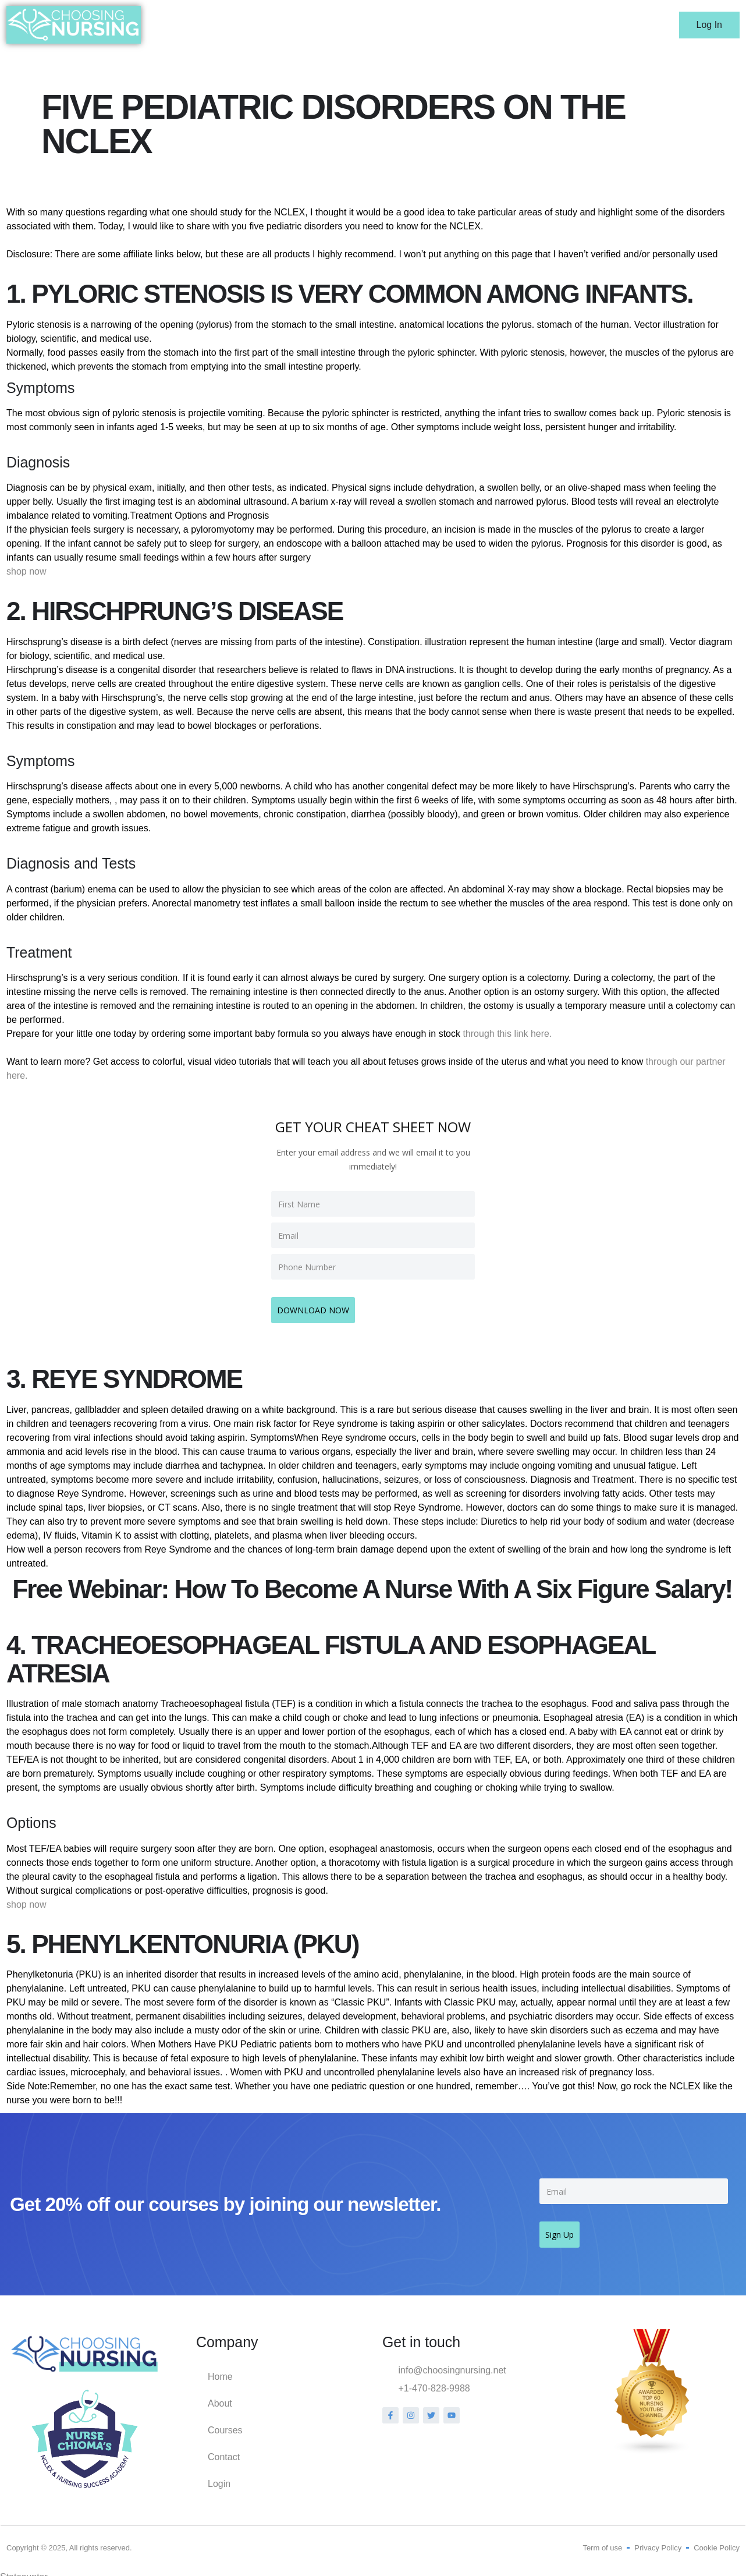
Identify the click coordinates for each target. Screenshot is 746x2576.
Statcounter (24, 2569)
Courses (508, 25)
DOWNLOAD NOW (319, 1304)
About (456, 25)
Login (615, 25)
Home (409, 25)
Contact (565, 25)
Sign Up (565, 2225)
